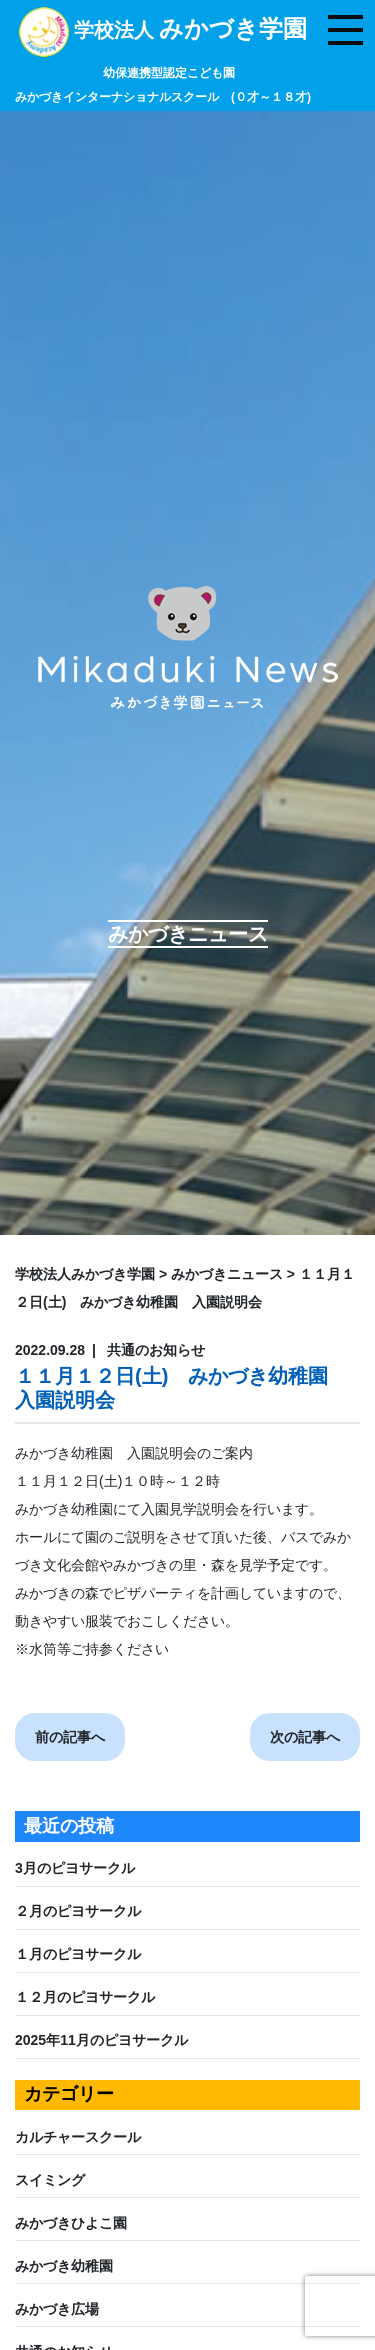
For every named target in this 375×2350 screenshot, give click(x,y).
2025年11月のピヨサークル (101, 2040)
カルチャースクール (78, 2137)
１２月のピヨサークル (85, 1997)
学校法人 (163, 62)
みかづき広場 (57, 2309)
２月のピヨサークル (78, 1911)
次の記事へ (305, 1737)
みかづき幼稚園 (64, 2266)
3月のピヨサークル (75, 1868)
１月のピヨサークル (78, 1954)
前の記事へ (70, 1737)
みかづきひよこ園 (71, 2223)
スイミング (50, 2180)
